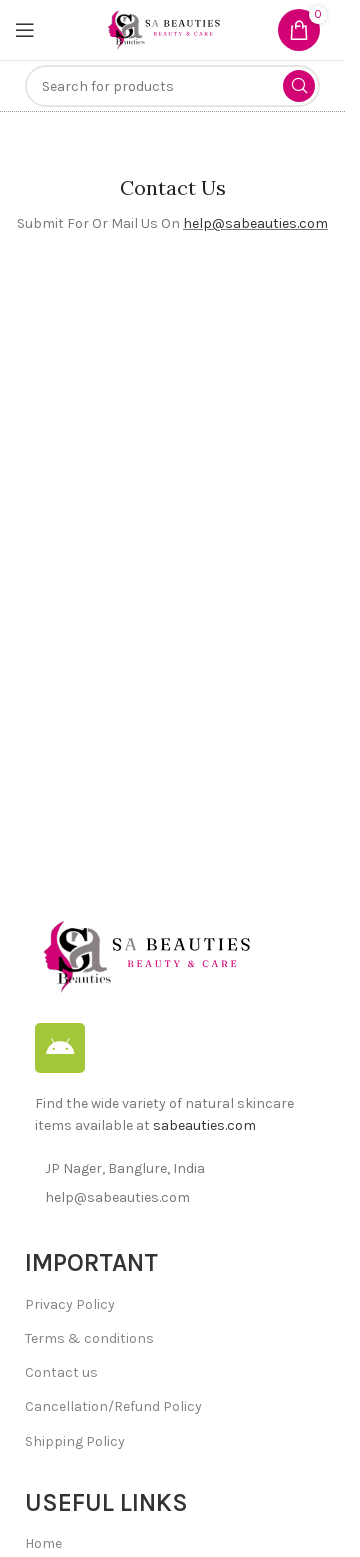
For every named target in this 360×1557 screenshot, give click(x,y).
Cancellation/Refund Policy (113, 1406)
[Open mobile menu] (25, 30)
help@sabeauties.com (255, 223)
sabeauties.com (204, 1125)
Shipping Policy (75, 1441)
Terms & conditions (89, 1338)
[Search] (172, 86)
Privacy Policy (70, 1304)
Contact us (61, 1372)
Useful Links (106, 1502)
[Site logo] (163, 28)
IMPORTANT (91, 1262)
